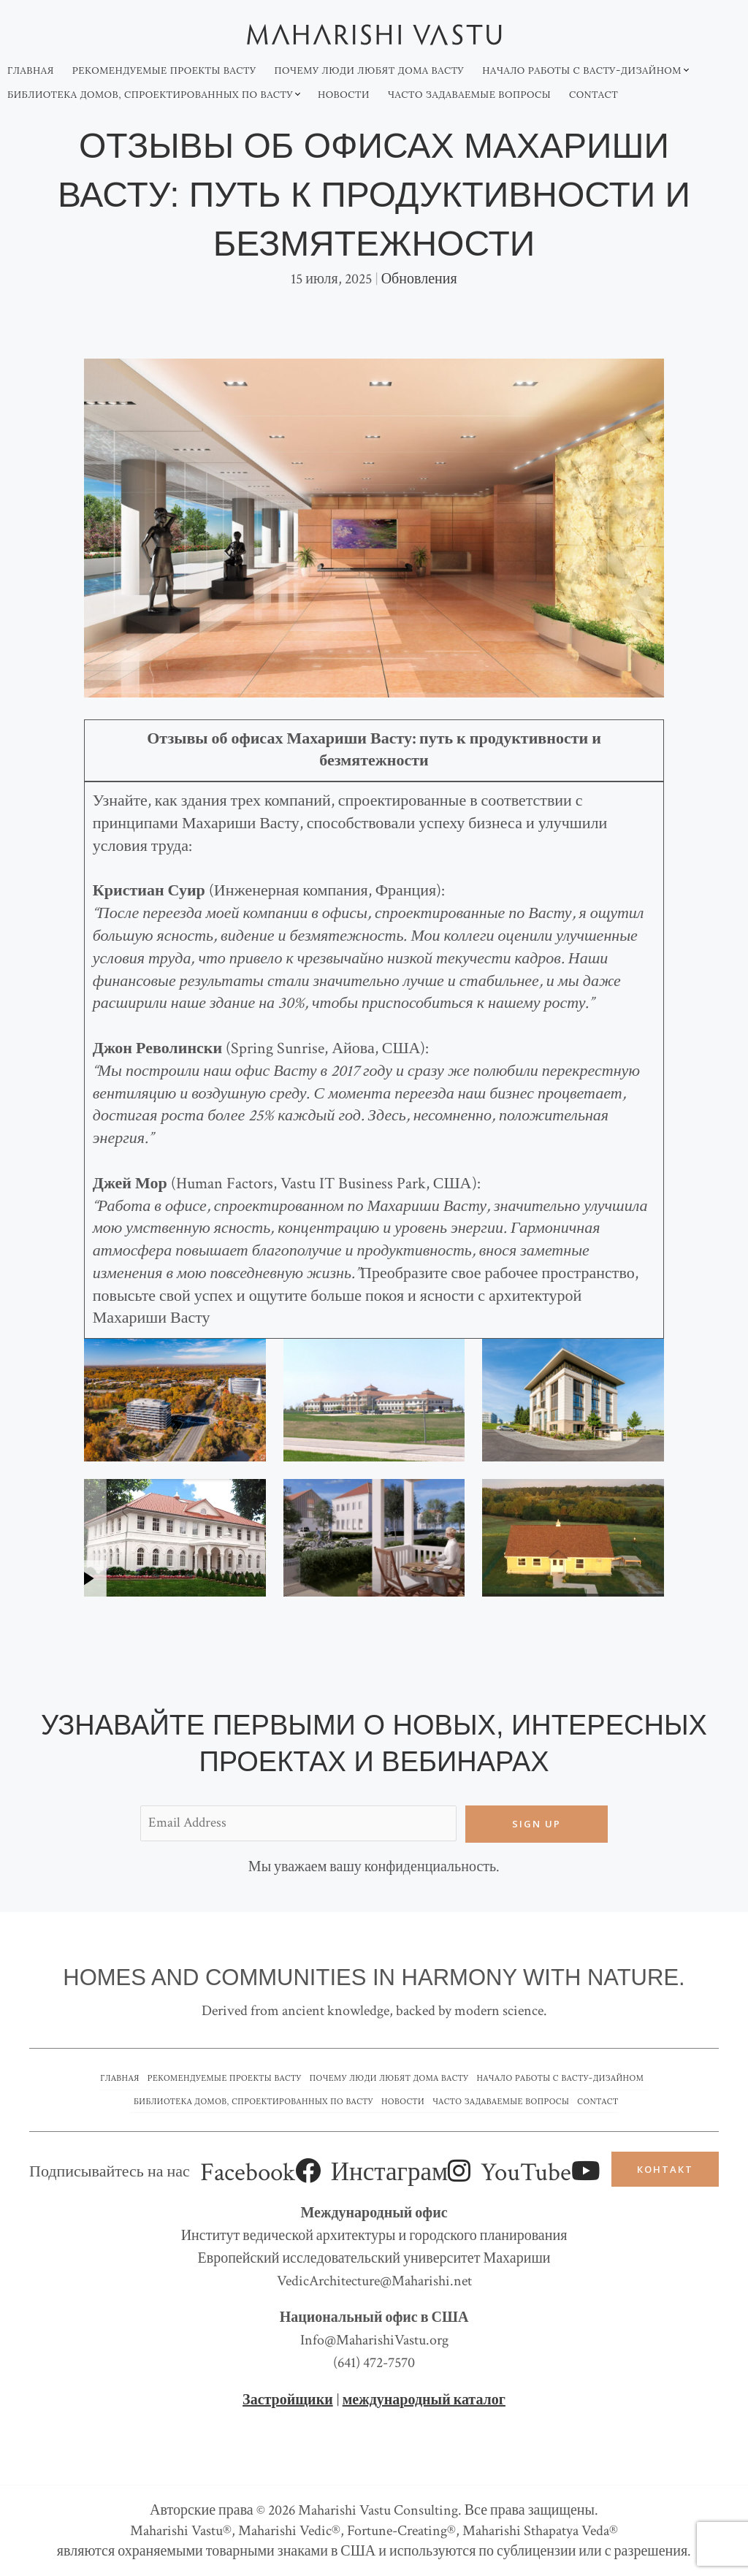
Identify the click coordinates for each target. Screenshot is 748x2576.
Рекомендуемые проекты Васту (164, 70)
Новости (344, 94)
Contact (593, 94)
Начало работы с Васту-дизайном (582, 70)
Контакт (665, 2169)
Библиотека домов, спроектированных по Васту (150, 94)
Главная (30, 70)
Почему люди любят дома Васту (369, 70)
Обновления (419, 279)
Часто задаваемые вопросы (469, 94)
